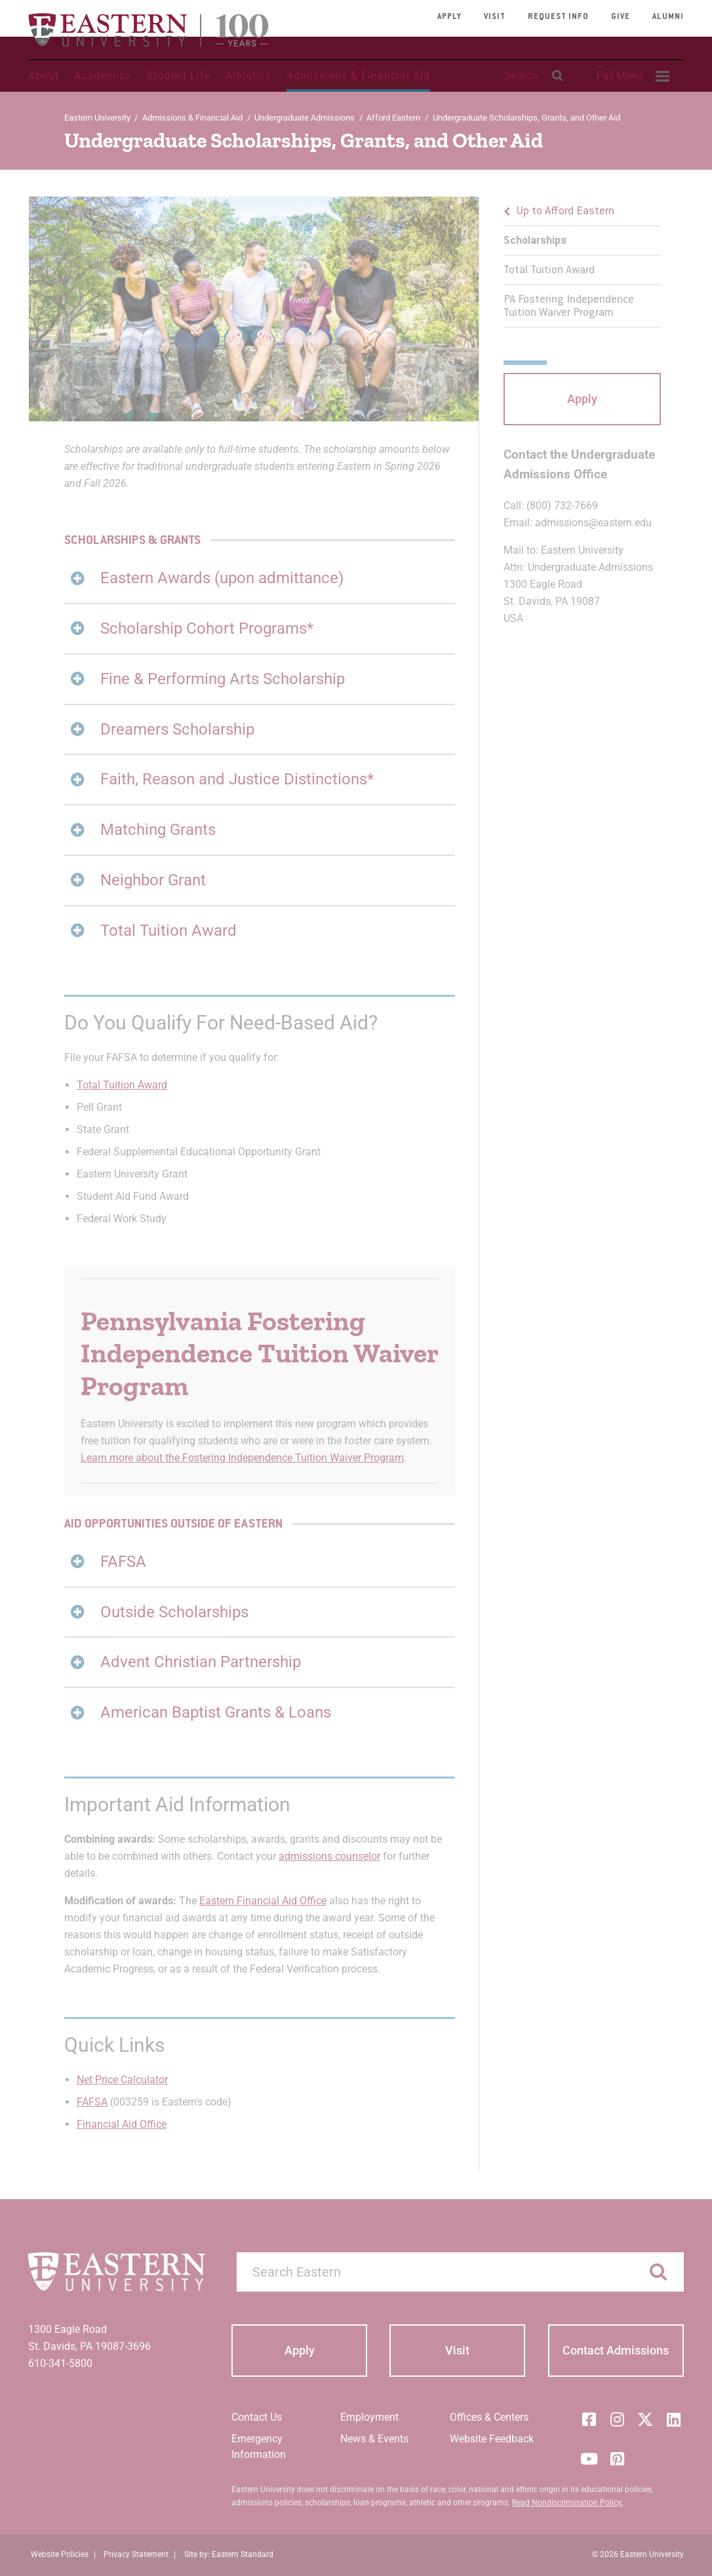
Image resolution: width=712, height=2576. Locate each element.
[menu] (582, 262)
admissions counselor (329, 1856)
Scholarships (535, 241)
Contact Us (256, 2417)
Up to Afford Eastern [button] (565, 212)
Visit (494, 17)
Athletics (248, 75)
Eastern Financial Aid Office (262, 1900)
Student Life (178, 75)
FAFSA (92, 2102)
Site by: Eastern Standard (228, 2554)
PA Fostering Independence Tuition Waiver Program (569, 306)
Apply (449, 17)
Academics (102, 75)
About (43, 75)
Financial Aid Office (122, 2124)
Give (620, 17)
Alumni (668, 17)
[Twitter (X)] (645, 2419)
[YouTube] (589, 2459)
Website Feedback (492, 2438)
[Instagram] (617, 2419)
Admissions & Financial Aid (358, 75)
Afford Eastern (393, 118)
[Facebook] (589, 2419)
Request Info (558, 17)
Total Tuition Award (122, 1085)
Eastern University (97, 118)
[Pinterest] (617, 2459)
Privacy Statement (136, 2554)
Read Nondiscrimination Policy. (567, 2502)
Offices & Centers (489, 2417)
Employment (369, 2417)
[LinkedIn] (673, 2419)
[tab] (260, 578)
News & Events (374, 2438)
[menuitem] (631, 76)
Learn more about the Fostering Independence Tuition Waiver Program (242, 1457)
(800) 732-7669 (562, 505)
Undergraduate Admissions (304, 118)
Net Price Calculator (122, 2079)
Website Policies (60, 2554)
